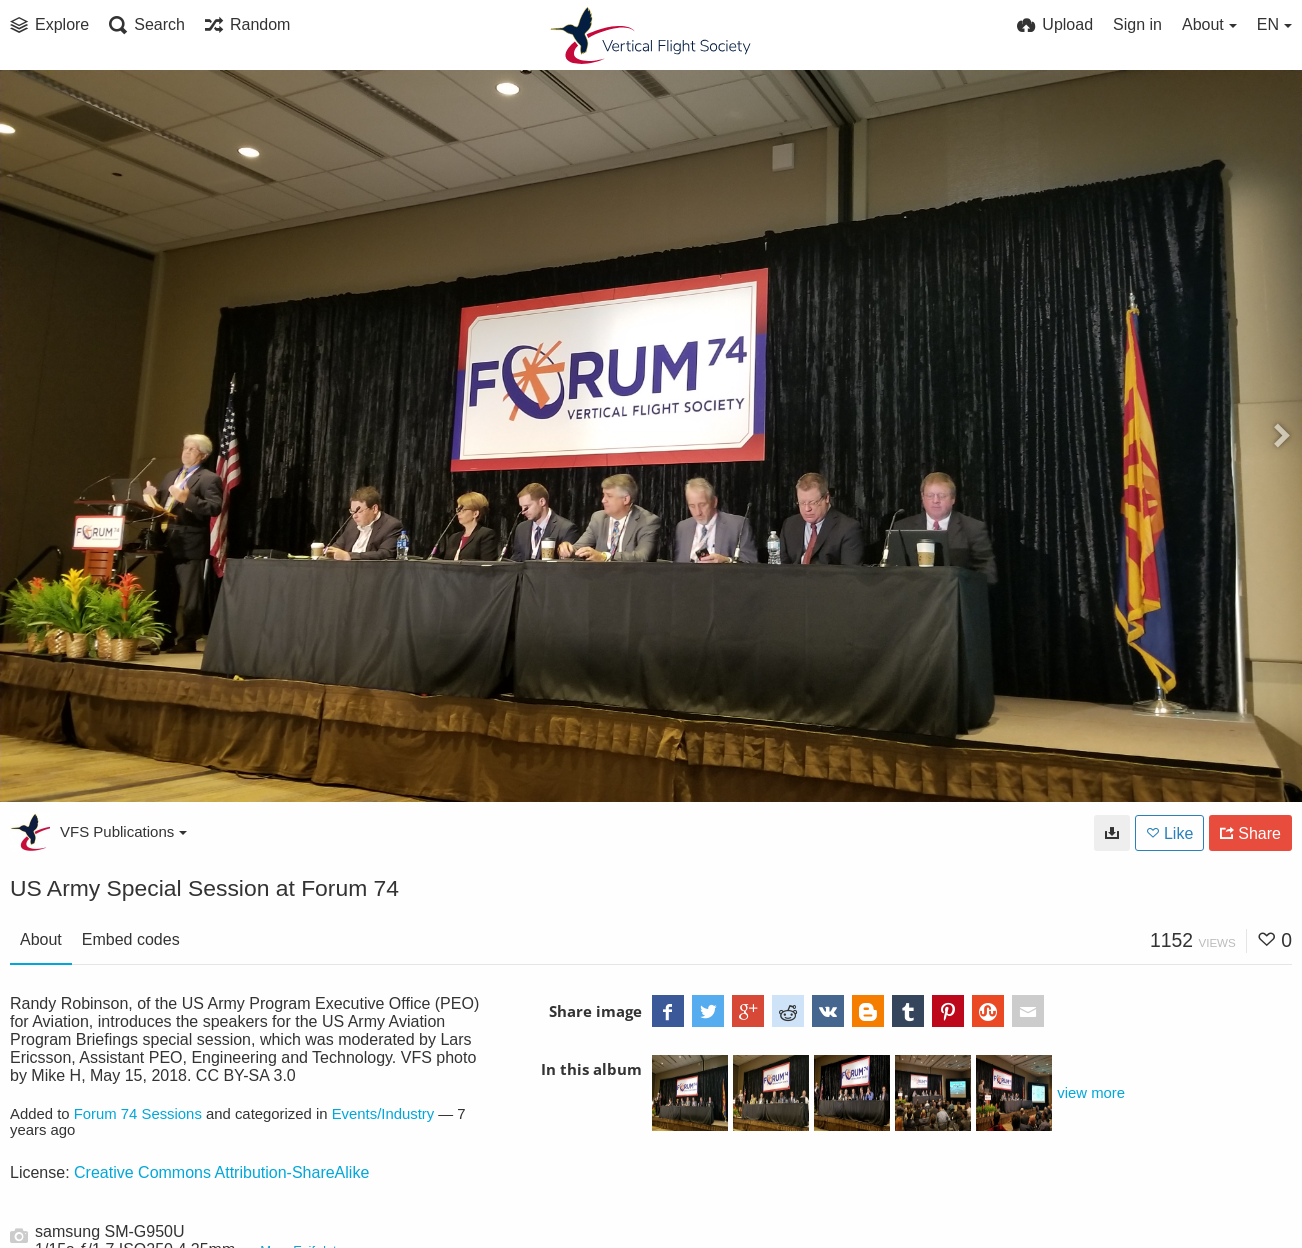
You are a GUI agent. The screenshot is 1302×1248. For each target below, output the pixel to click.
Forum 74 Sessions (138, 1114)
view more (1091, 1093)
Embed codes (131, 939)
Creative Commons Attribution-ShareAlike (221, 1172)
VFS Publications (123, 831)
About (41, 939)
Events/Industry (383, 1114)
